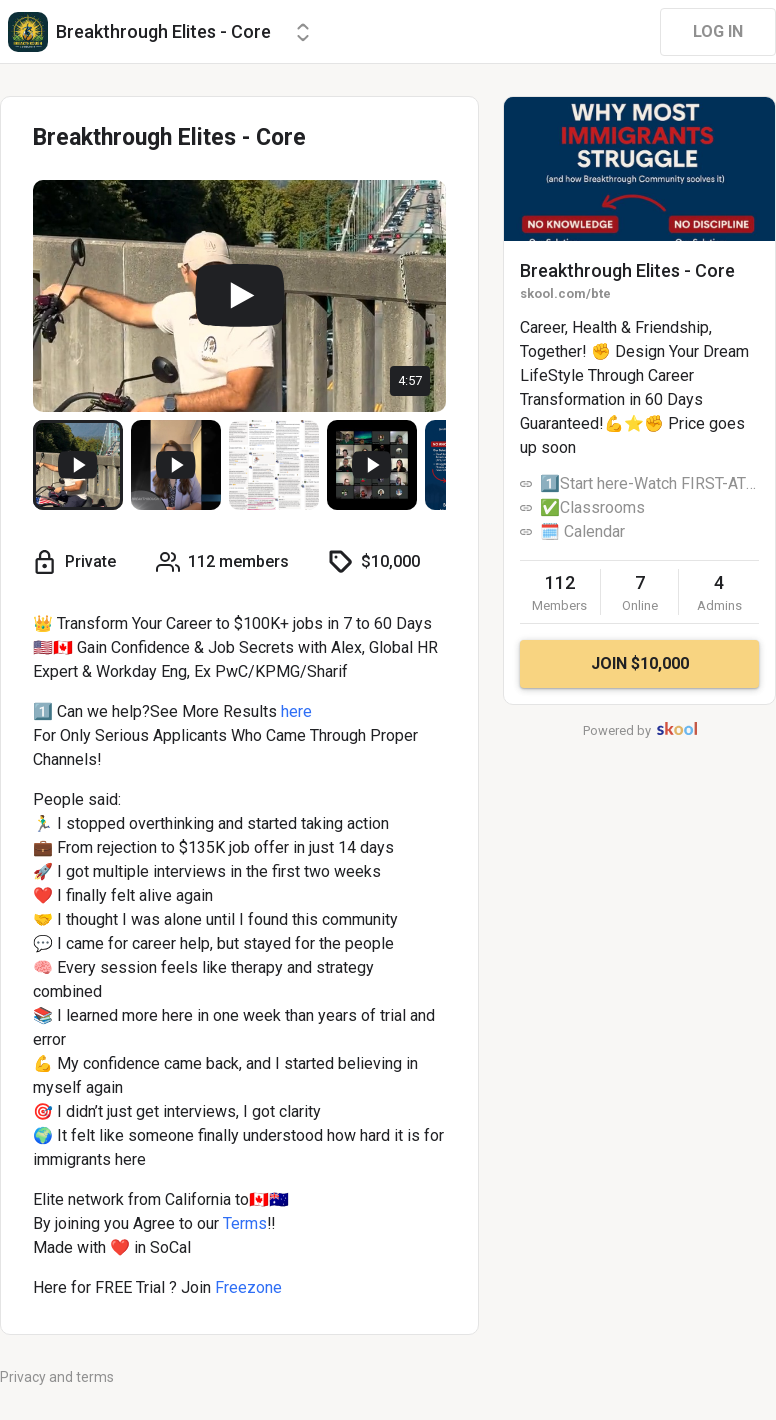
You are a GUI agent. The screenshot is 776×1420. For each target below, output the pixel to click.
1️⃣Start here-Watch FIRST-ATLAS (649, 483)
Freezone (248, 1287)
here (296, 711)
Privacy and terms (57, 1377)
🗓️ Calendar (582, 531)
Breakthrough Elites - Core (627, 270)
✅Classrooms (592, 507)
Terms (245, 1223)
